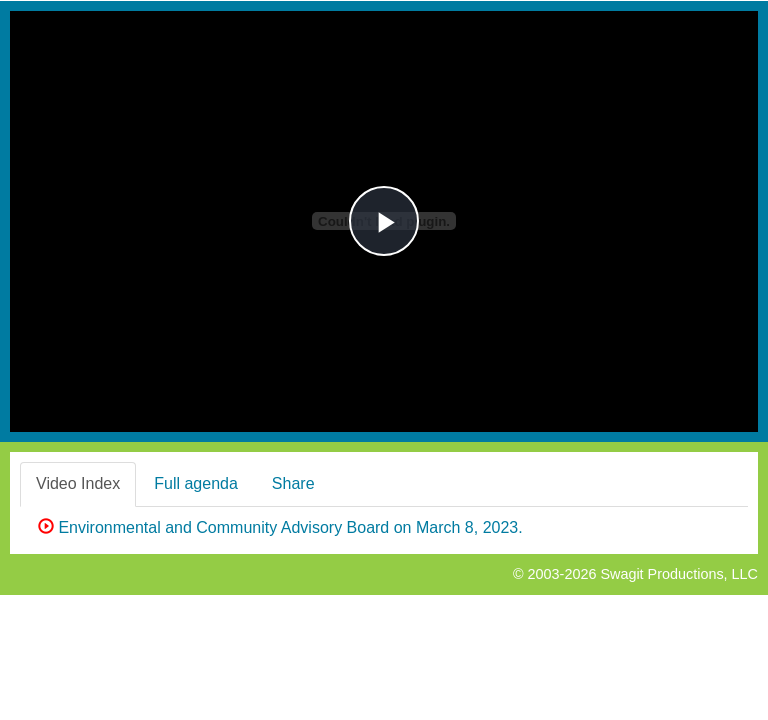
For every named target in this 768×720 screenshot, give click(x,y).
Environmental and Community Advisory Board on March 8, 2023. (280, 527)
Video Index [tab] (78, 483)
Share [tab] (293, 483)
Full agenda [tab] (196, 483)
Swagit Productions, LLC (679, 574)
